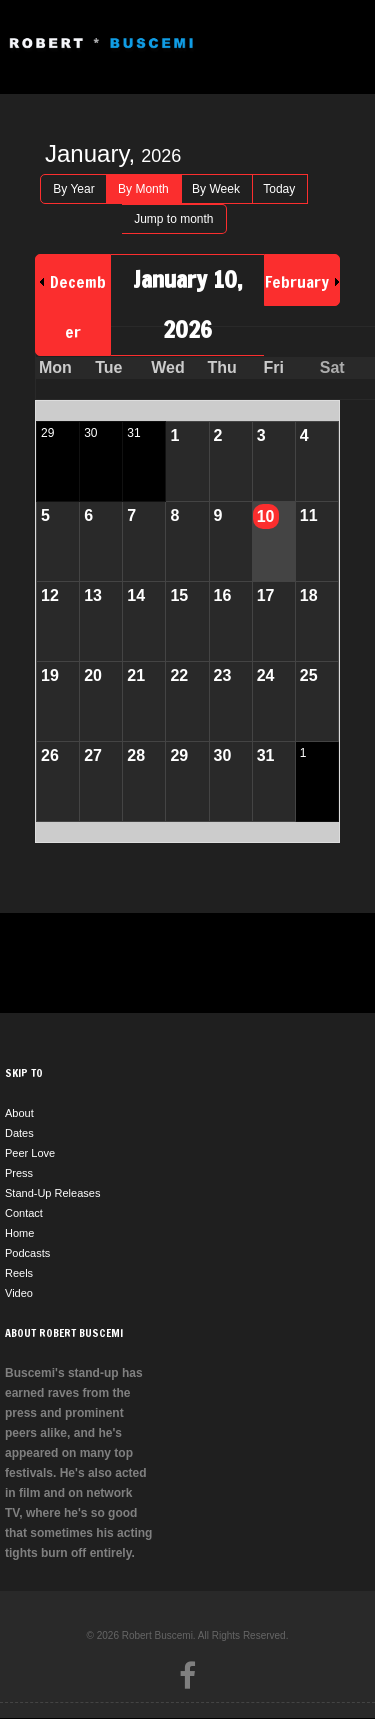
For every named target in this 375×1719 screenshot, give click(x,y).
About (19, 1113)
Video (19, 1293)
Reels (19, 1273)
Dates (19, 1133)
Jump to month (173, 219)
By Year (73, 189)
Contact (24, 1213)
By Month (143, 189)
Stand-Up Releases (52, 1193)
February (297, 282)
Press (19, 1173)
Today (279, 189)
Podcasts (27, 1253)
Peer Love (30, 1153)
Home (19, 1233)
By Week (216, 189)
